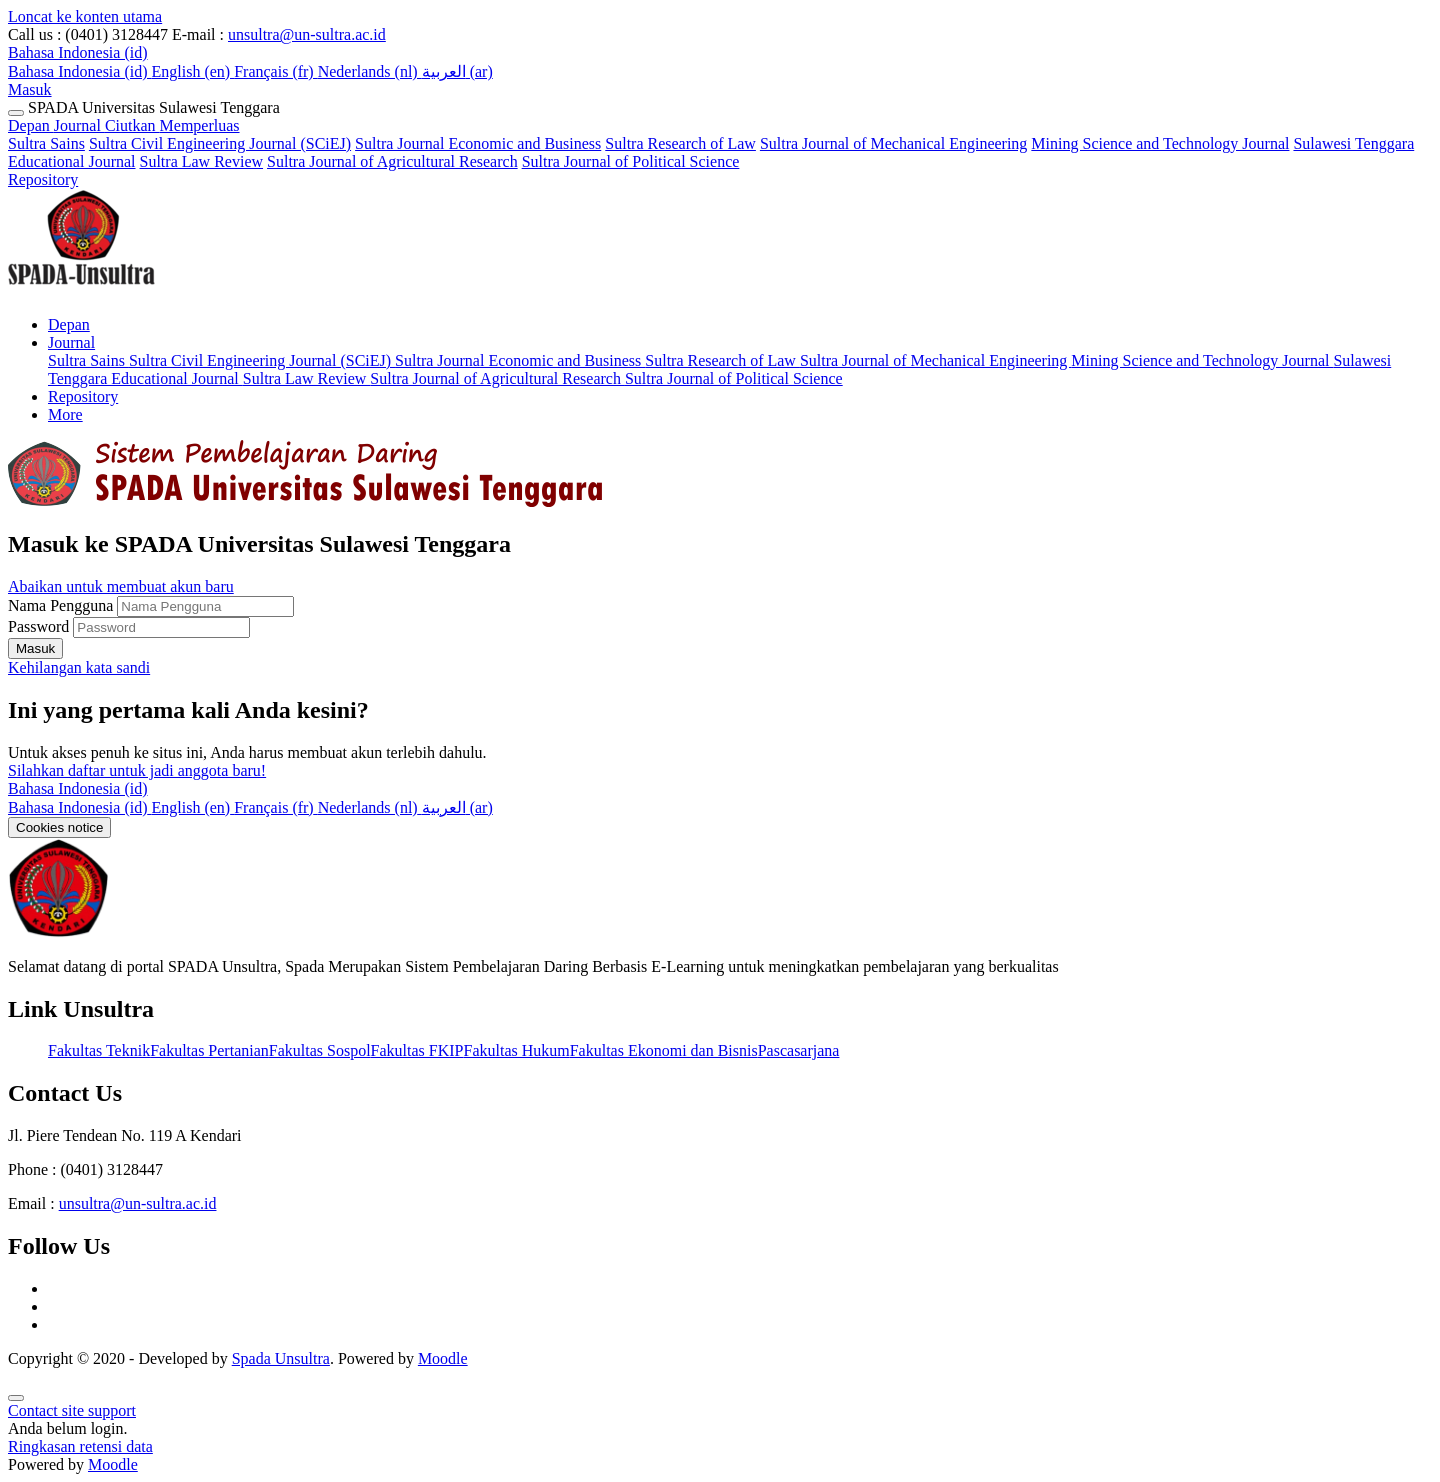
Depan (31, 125)
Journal (147, 125)
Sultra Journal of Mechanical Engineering (893, 143)
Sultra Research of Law (680, 143)
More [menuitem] (65, 414)
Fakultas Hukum (516, 1050)
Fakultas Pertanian (209, 1050)
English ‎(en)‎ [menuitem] (193, 71)
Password (38, 626)
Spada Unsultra (281, 1358)
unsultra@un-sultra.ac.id (307, 34)
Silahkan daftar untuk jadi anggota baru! (137, 770)
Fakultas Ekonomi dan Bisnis (664, 1050)
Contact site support (72, 1410)
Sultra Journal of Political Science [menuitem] (734, 378)
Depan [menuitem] (69, 324)
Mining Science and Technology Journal (1160, 143)
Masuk (30, 89)
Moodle (443, 1358)
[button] (78, 52)
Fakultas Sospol (320, 1050)
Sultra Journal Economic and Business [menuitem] (520, 360)
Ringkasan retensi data (80, 1446)
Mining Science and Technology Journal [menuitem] (1202, 360)
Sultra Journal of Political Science (631, 161)
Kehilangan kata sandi (79, 667)
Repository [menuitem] (83, 396)
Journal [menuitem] (71, 342)
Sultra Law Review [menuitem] (307, 378)
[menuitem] (80, 807)
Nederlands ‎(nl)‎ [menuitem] (370, 71)
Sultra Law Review (202, 161)
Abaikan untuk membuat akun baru (121, 586)
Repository (43, 179)
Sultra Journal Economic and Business (478, 143)
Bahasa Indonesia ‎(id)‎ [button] (78, 788)
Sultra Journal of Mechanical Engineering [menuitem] (935, 360)
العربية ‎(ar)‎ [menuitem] (457, 71)
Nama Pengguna (62, 605)
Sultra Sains (46, 143)
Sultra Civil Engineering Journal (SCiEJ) (220, 143)
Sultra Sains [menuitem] (88, 360)
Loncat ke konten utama (85, 16)
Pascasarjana (799, 1050)
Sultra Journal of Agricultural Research (392, 161)
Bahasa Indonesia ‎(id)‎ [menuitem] (80, 71)
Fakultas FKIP (417, 1050)
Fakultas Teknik (99, 1050)
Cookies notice (59, 827)
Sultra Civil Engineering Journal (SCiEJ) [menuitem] (262, 360)
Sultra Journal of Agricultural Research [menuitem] (497, 378)
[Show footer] (16, 1398)
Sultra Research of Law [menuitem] (722, 360)
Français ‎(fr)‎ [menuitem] (276, 71)
